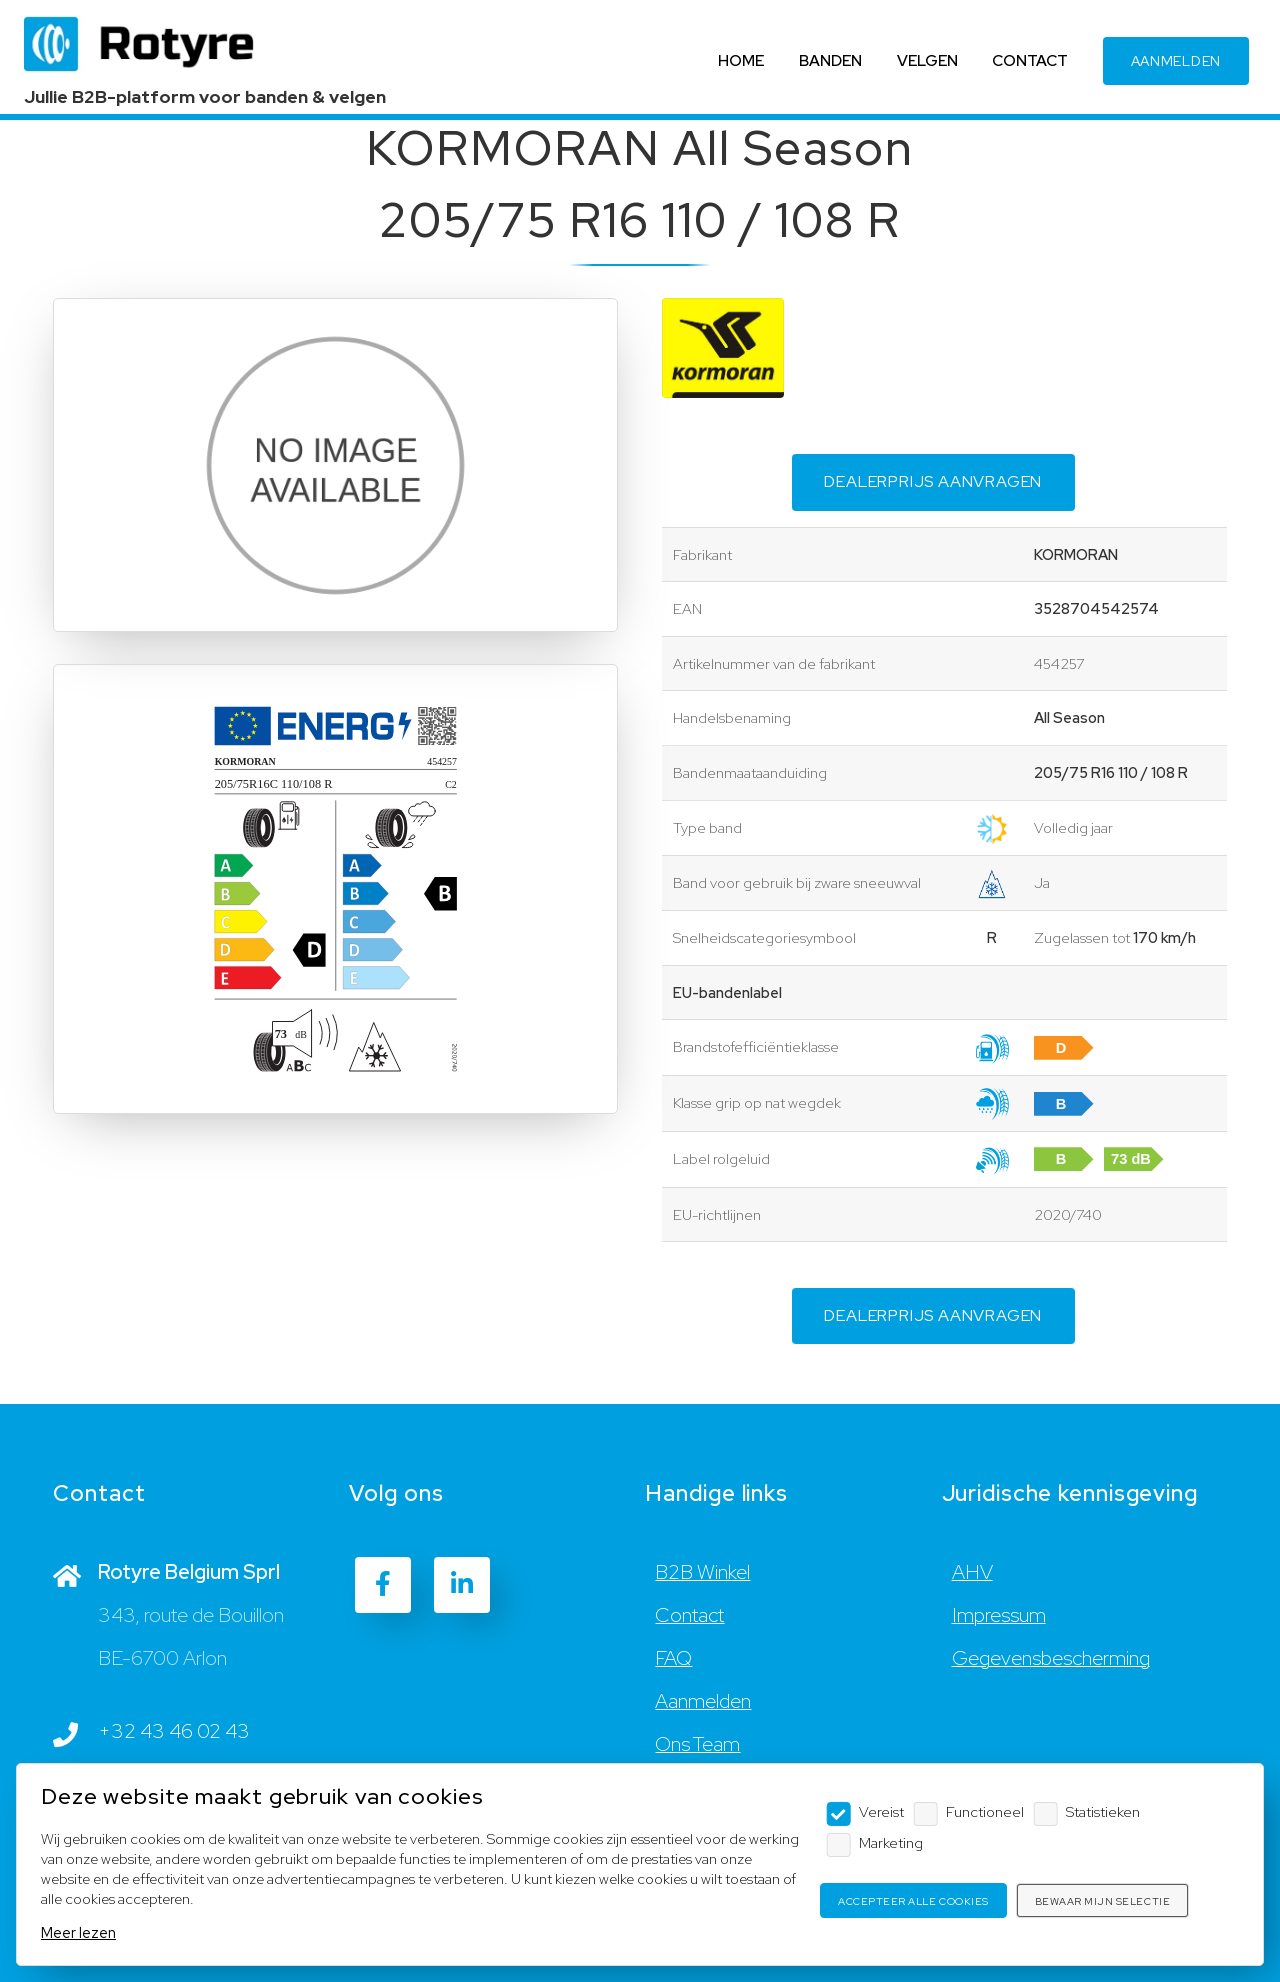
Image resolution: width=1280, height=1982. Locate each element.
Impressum (999, 1615)
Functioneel (985, 1811)
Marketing (891, 1843)
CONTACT (1030, 60)
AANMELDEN (1176, 61)
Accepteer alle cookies (913, 1901)
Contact (689, 1615)
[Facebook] (383, 1585)
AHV (972, 1572)
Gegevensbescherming (1051, 1658)
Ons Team (697, 1744)
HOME (741, 60)
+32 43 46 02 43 (174, 1731)
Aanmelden (703, 1701)
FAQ (673, 1658)
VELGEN (927, 60)
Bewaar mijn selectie (1102, 1901)
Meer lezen (78, 1932)
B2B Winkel (702, 1572)
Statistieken (1103, 1811)
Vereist (881, 1811)
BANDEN (830, 60)
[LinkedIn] (462, 1585)
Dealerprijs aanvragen (933, 481)
